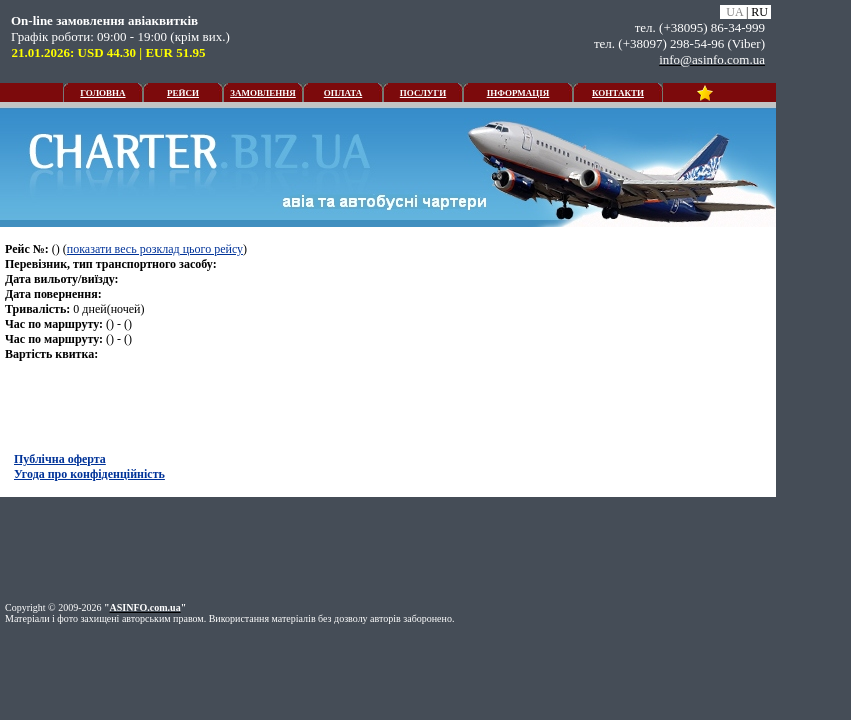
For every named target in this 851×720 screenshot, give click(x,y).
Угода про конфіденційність (89, 474)
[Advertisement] (388, 547)
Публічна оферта (60, 459)
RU (759, 12)
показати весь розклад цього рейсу (155, 249)
